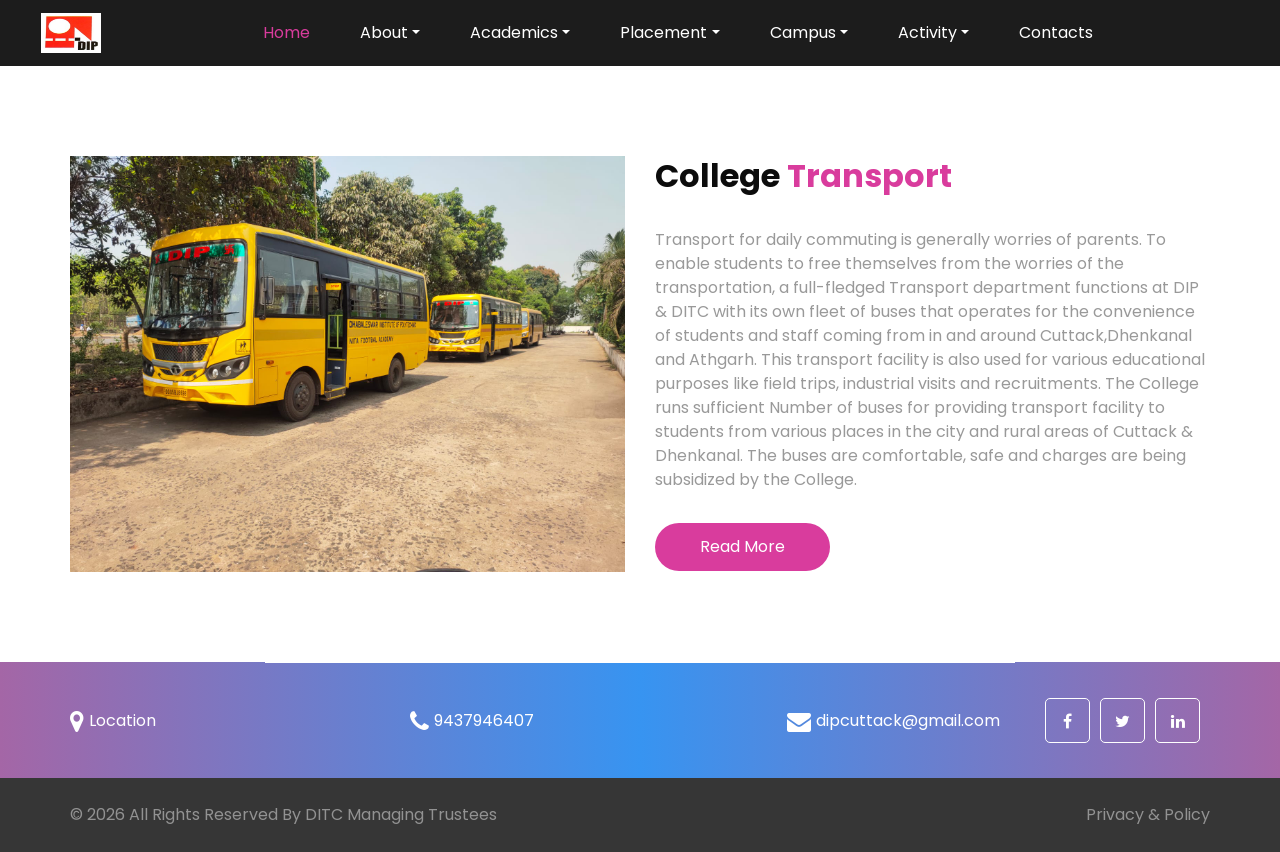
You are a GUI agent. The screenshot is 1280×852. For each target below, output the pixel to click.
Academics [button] (514, 32)
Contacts (1056, 32)
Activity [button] (927, 32)
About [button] (384, 32)
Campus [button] (803, 32)
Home (294, 32)
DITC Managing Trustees (401, 814)
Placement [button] (663, 32)
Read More (742, 546)
